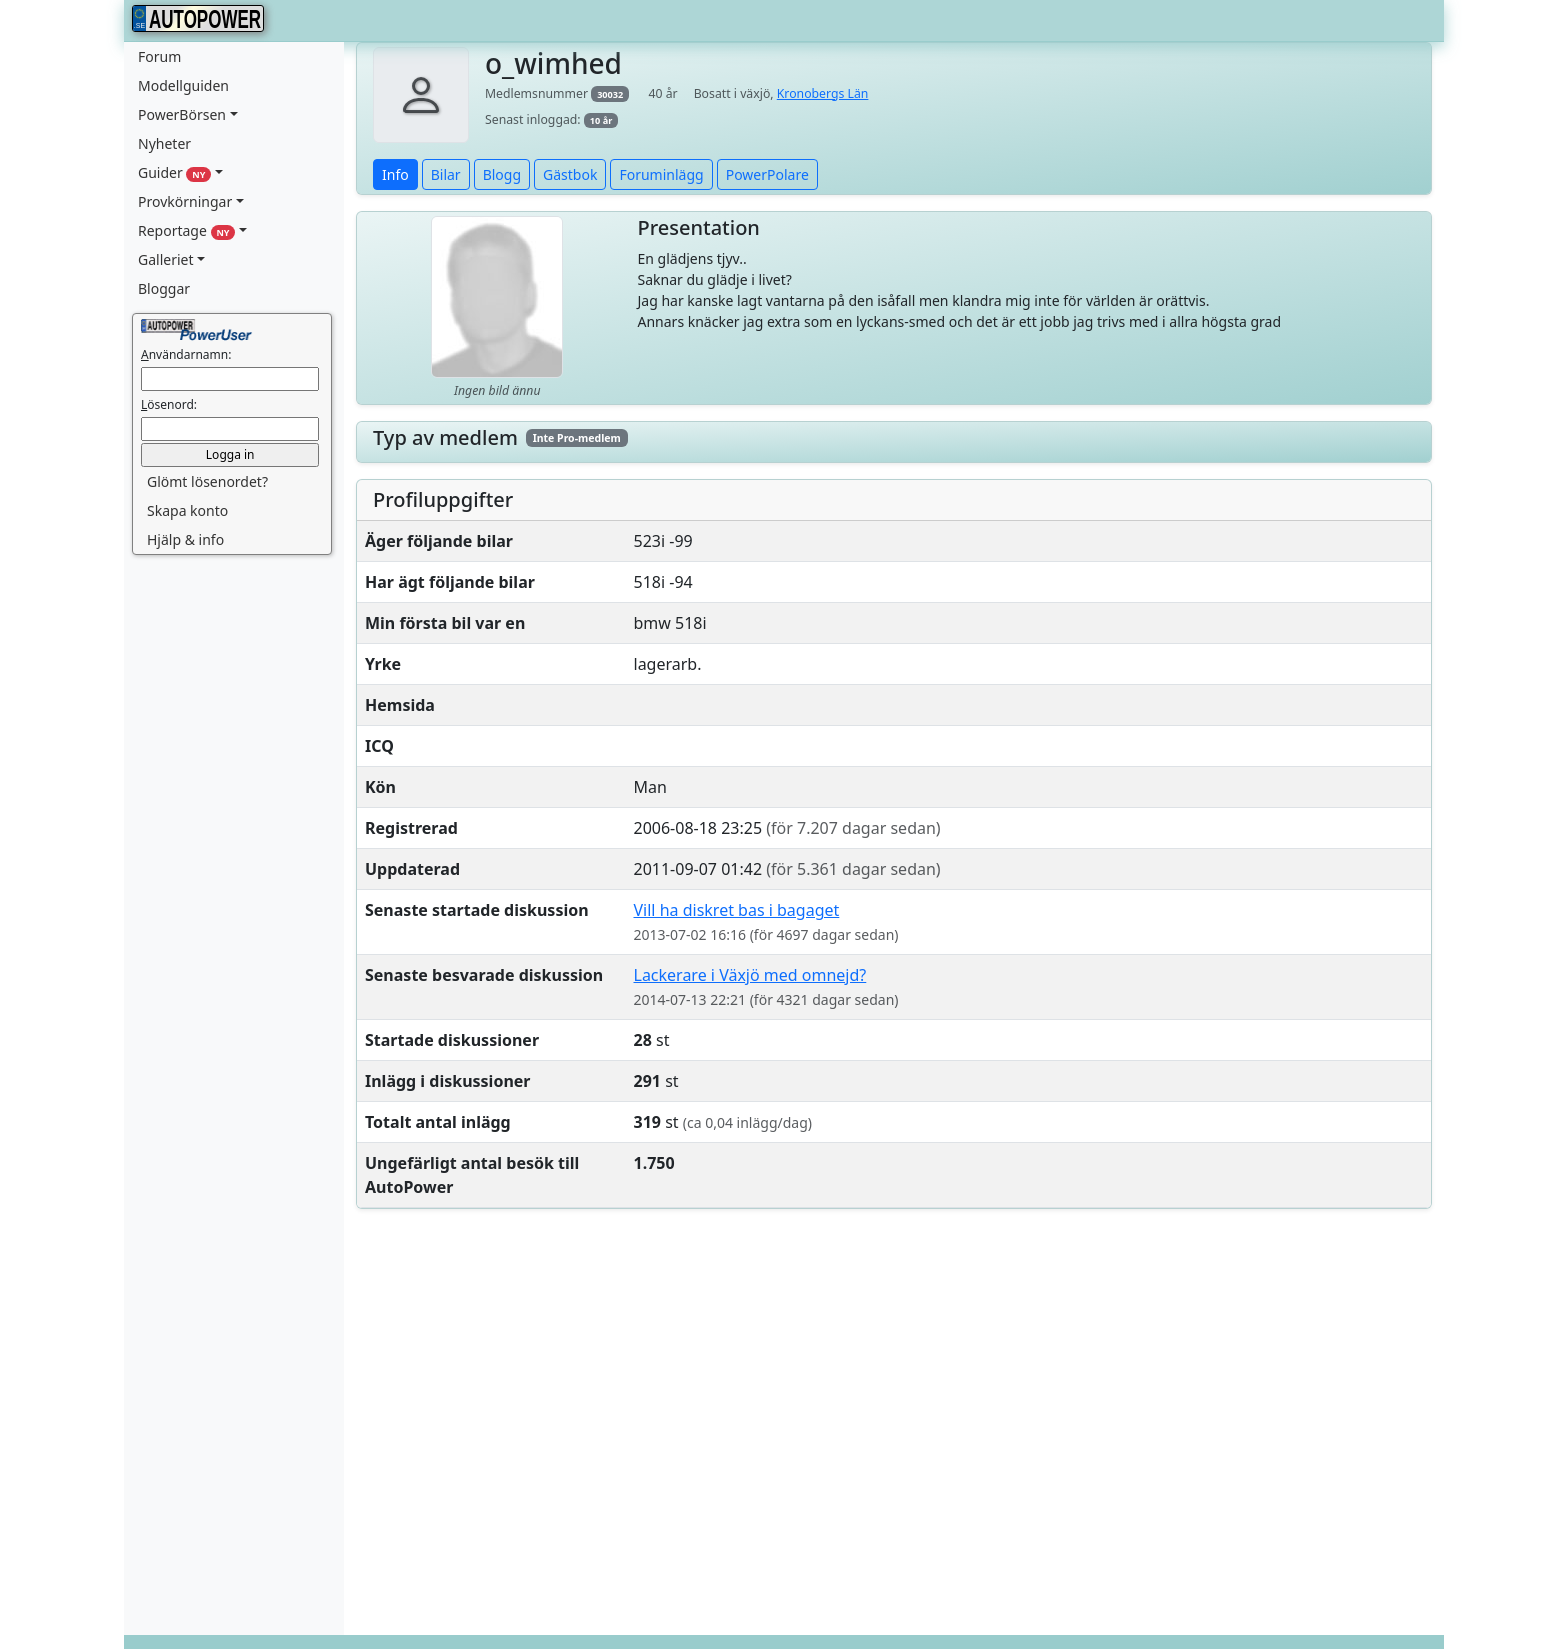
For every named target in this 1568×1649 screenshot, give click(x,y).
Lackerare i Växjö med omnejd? (750, 975)
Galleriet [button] (166, 259)
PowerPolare (767, 174)
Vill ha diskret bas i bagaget (737, 910)
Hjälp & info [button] (185, 539)
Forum (159, 56)
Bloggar (164, 288)
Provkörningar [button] (185, 201)
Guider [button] (174, 172)
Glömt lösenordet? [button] (207, 481)
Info (395, 174)
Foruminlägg (661, 174)
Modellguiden (183, 85)
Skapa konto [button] (187, 510)
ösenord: (169, 404)
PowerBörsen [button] (182, 114)
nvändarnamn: (186, 354)
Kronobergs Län (823, 93)
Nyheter (164, 143)
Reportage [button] (186, 230)
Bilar (446, 174)
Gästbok (570, 174)
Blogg (502, 174)
